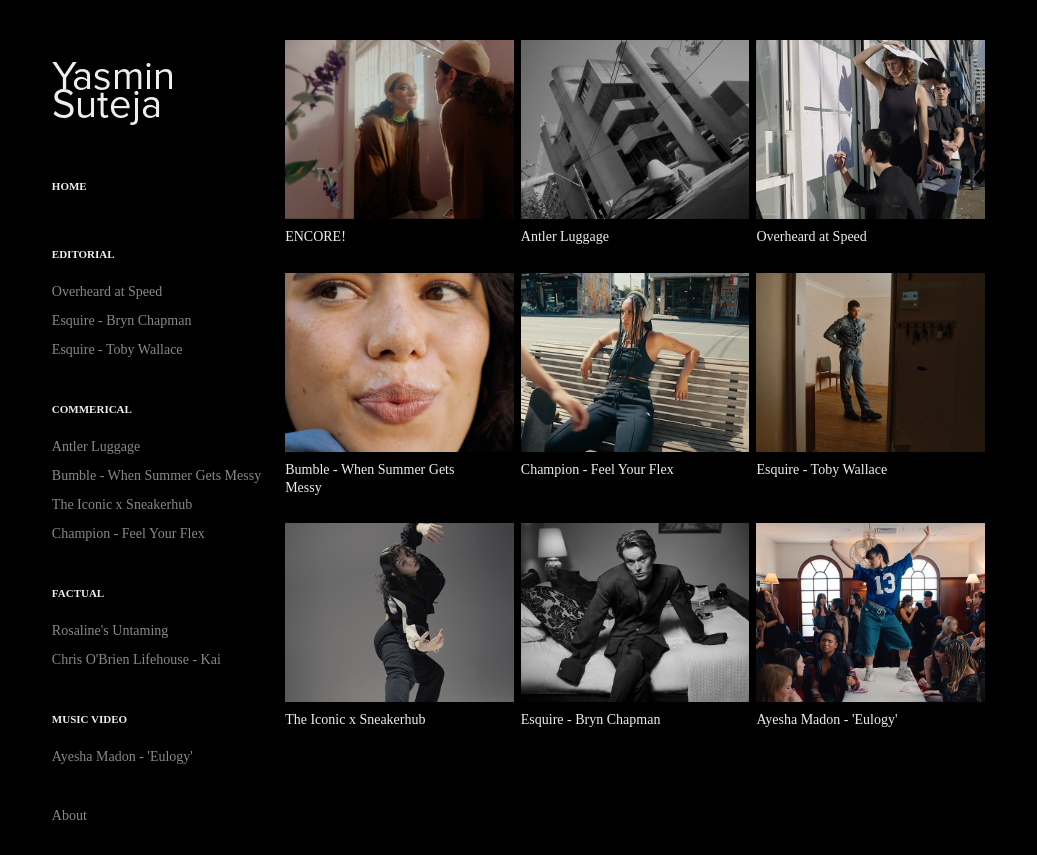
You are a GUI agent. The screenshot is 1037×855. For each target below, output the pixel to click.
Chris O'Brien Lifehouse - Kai (136, 659)
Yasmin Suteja (118, 88)
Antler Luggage (96, 446)
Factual (78, 593)
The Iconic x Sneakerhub (122, 504)
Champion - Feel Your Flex (128, 533)
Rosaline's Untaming (110, 630)
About (69, 815)
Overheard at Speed (107, 291)
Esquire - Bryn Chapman (122, 320)
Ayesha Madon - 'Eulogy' (122, 756)
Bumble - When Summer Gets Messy (156, 475)
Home (69, 186)
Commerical (92, 409)
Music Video (89, 719)
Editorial (83, 254)
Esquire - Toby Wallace (117, 349)
